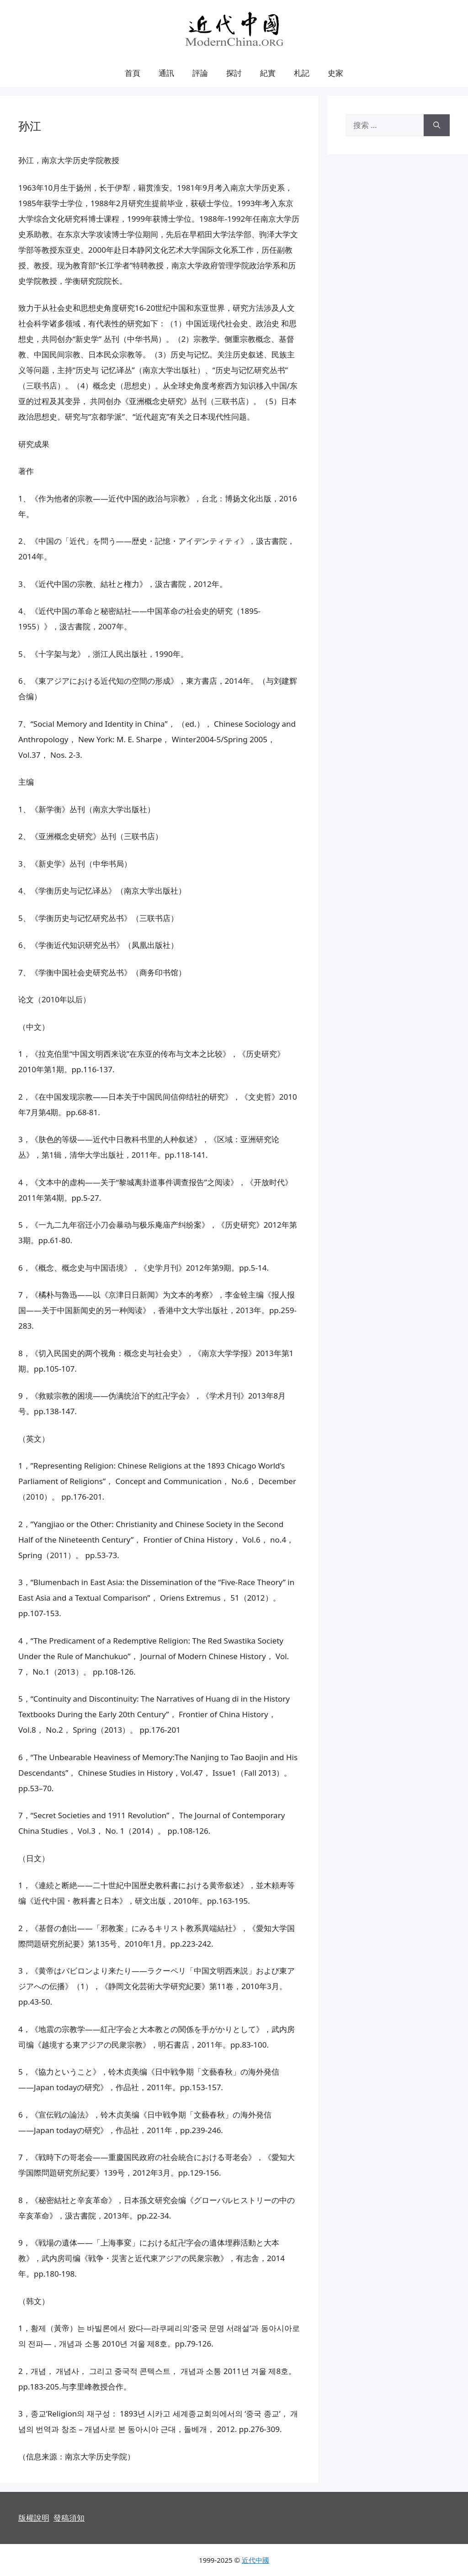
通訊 (166, 73)
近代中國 (255, 2560)
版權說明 (33, 2517)
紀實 (268, 73)
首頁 (132, 73)
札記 (301, 73)
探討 (234, 73)
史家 (335, 73)
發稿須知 (69, 2517)
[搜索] (437, 125)
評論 (200, 73)
